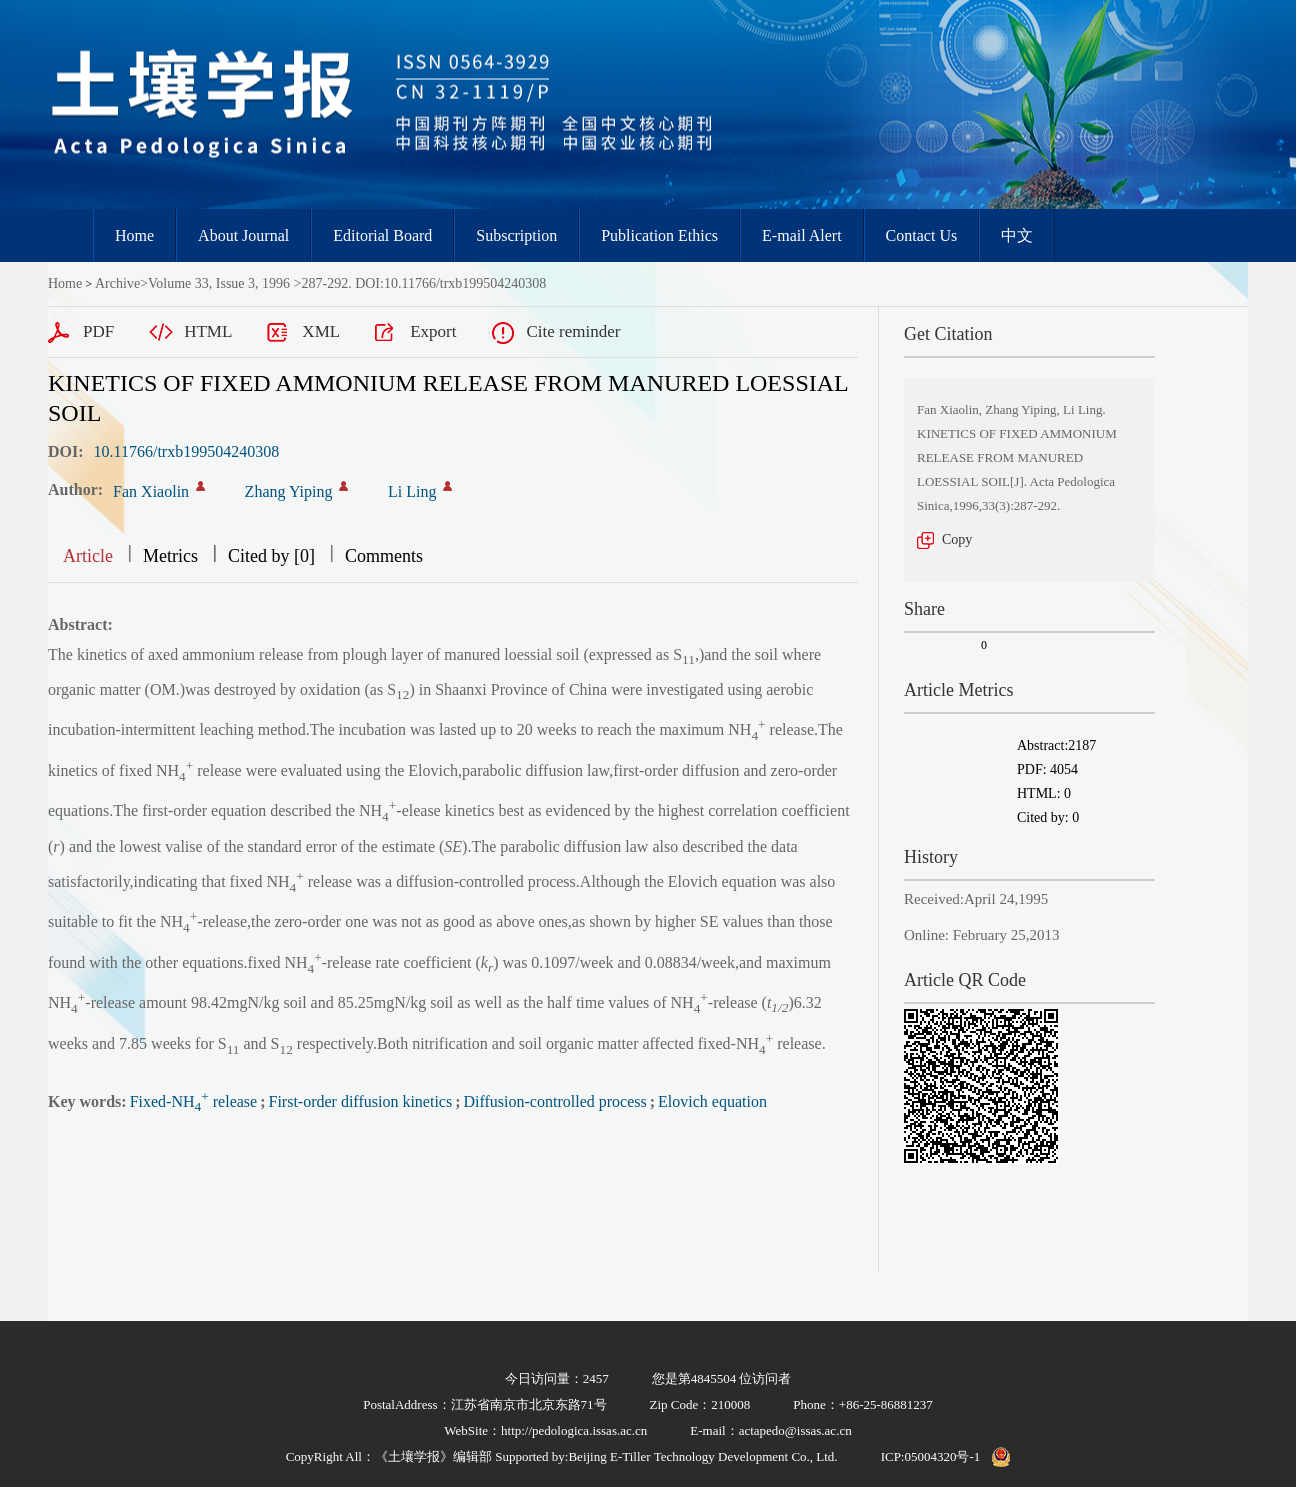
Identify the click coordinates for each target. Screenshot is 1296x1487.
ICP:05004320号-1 (931, 1456)
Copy (957, 539)
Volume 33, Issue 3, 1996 (219, 283)
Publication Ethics (659, 235)
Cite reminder (573, 331)
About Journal (243, 235)
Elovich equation (712, 1101)
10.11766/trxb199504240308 (187, 451)
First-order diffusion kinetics (360, 1101)
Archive (117, 283)
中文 (1017, 235)
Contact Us (922, 235)
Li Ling (412, 491)
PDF (98, 331)
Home (134, 235)
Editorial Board (382, 235)
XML (321, 331)
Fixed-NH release (194, 1101)
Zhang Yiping (289, 491)
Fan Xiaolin (151, 491)
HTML (208, 331)
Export (433, 331)
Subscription (516, 235)
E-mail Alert (802, 235)
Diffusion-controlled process (555, 1101)
